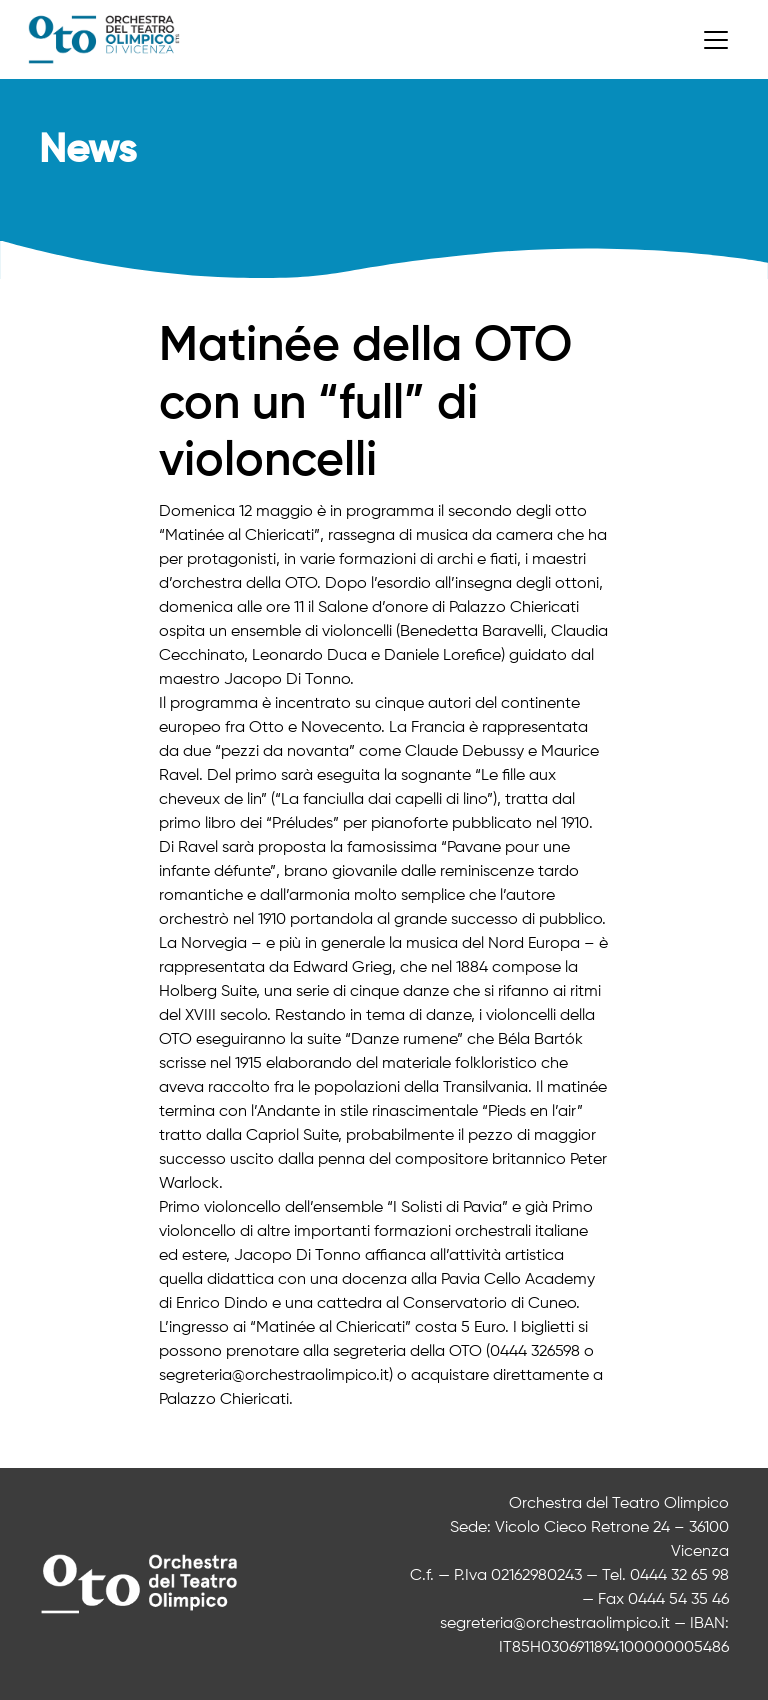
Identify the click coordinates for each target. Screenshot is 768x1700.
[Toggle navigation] (716, 40)
